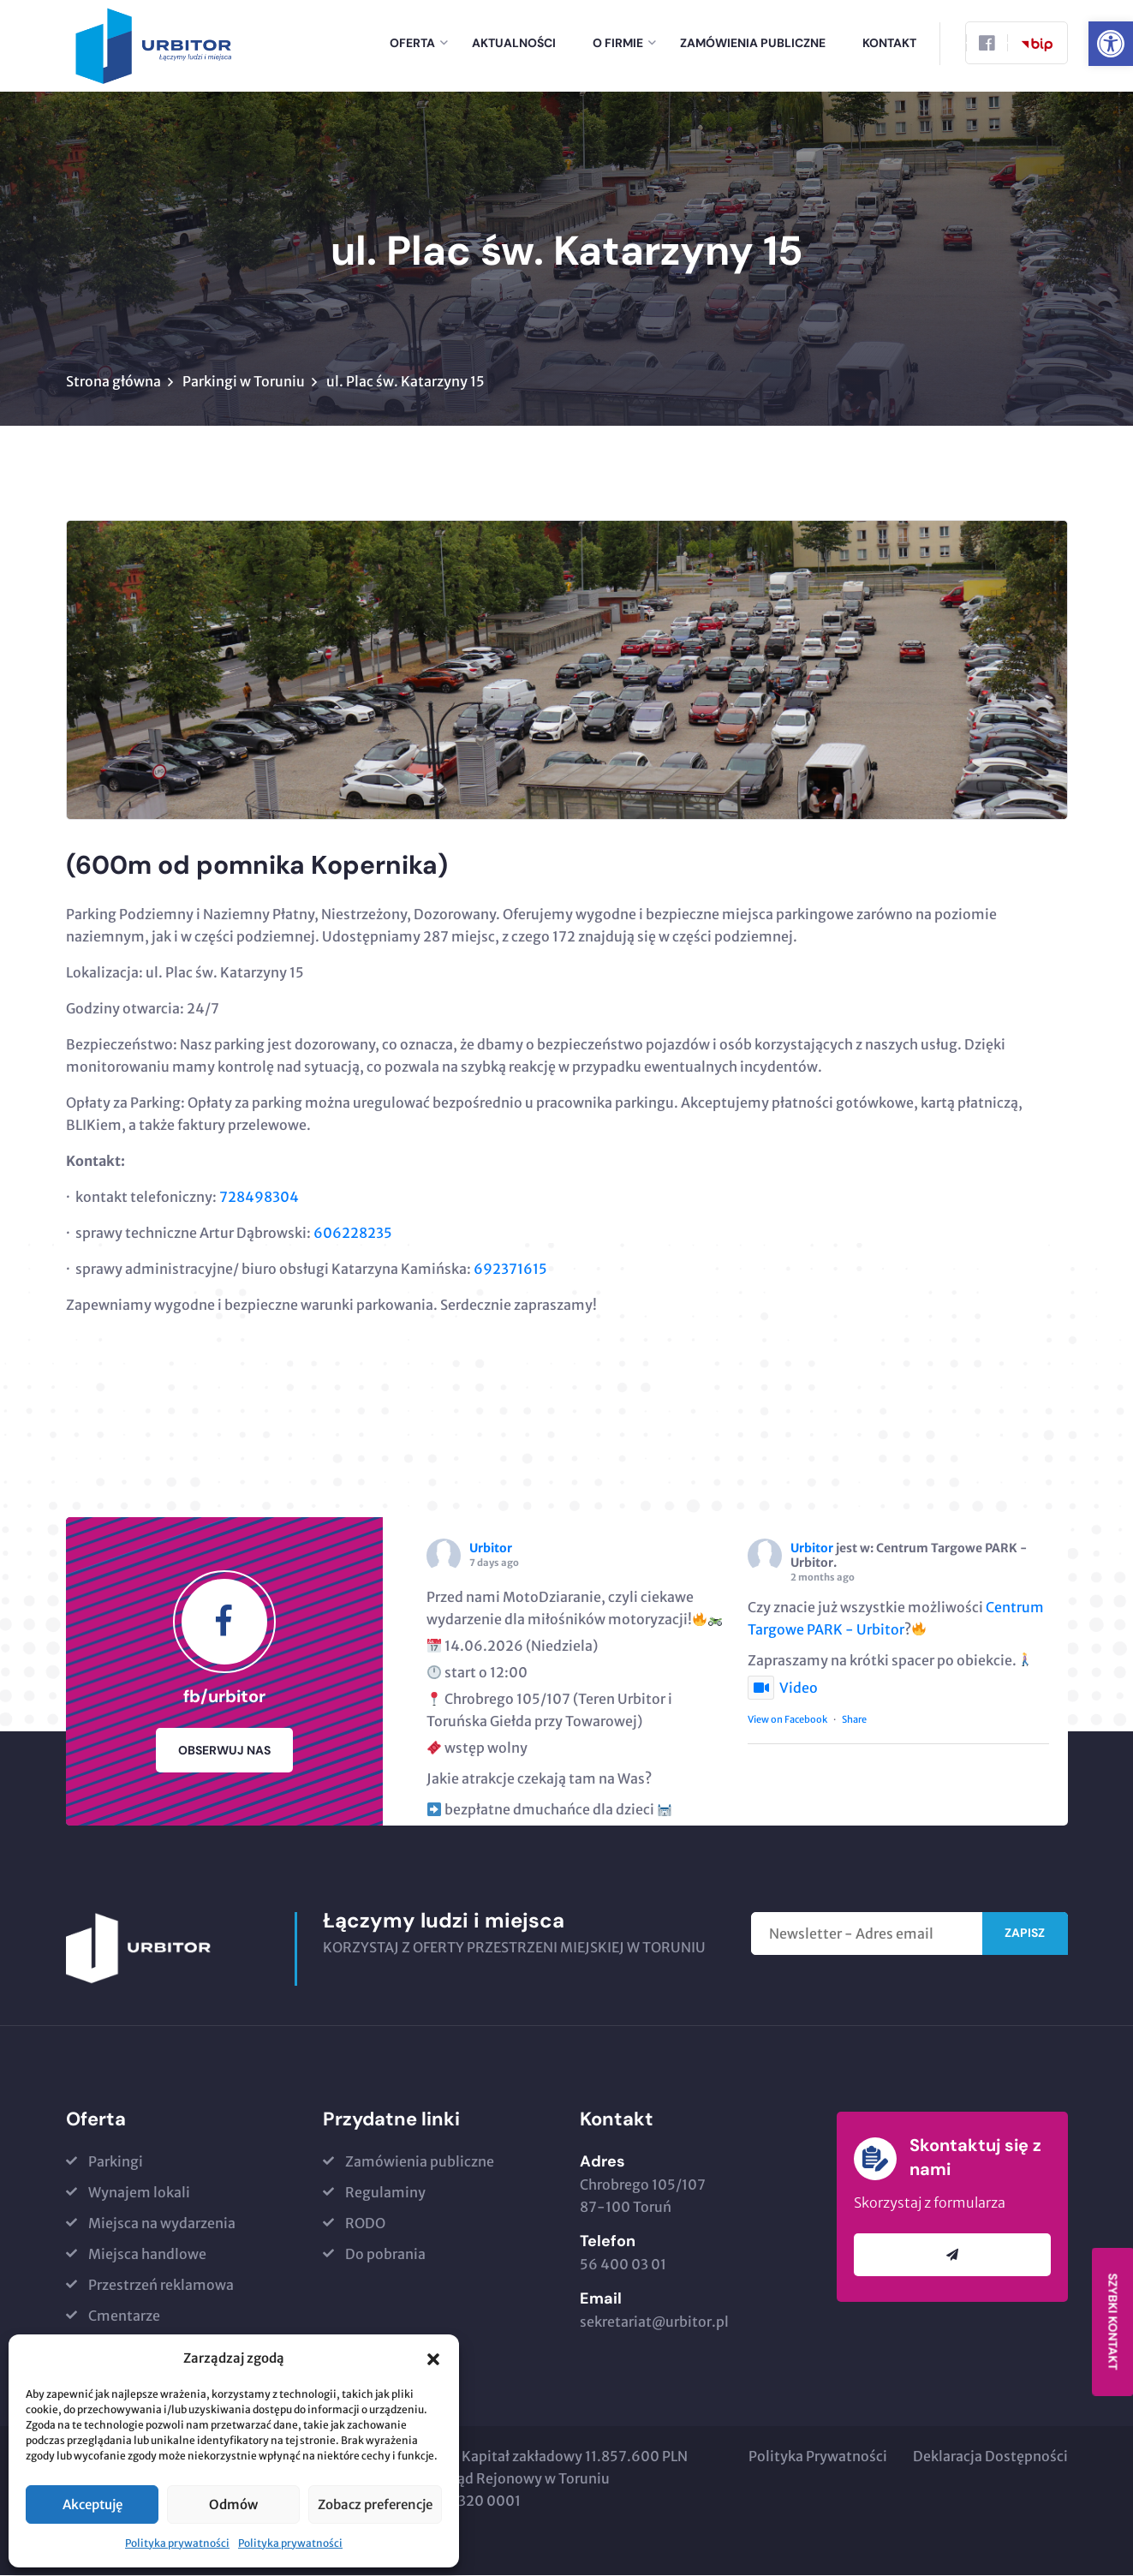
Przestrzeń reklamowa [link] (161, 2285)
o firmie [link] (618, 43)
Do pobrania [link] (385, 2254)
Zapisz (1025, 1933)
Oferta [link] (412, 43)
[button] (433, 2358)
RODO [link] (365, 2223)
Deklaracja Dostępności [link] (990, 2456)
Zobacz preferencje (375, 2504)
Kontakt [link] (889, 43)
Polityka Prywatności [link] (817, 2456)
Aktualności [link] (514, 43)
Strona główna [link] (113, 382)
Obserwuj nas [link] (224, 1751)
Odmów (233, 2504)
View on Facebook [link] (787, 1719)
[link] (1110, 43)
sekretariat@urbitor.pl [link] (654, 2322)
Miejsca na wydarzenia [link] (162, 2223)
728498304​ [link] (259, 1197)
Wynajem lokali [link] (139, 2193)
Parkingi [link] (115, 2162)
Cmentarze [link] (124, 2316)
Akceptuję (92, 2504)
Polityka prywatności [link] (177, 2543)
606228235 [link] (352, 1233)
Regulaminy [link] (385, 2193)
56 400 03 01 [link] (623, 2265)
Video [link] (783, 1687)
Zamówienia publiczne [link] (753, 43)
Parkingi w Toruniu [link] (243, 382)
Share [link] (854, 1719)
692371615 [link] (510, 1269)
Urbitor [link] (490, 1549)
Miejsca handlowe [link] (147, 2254)
